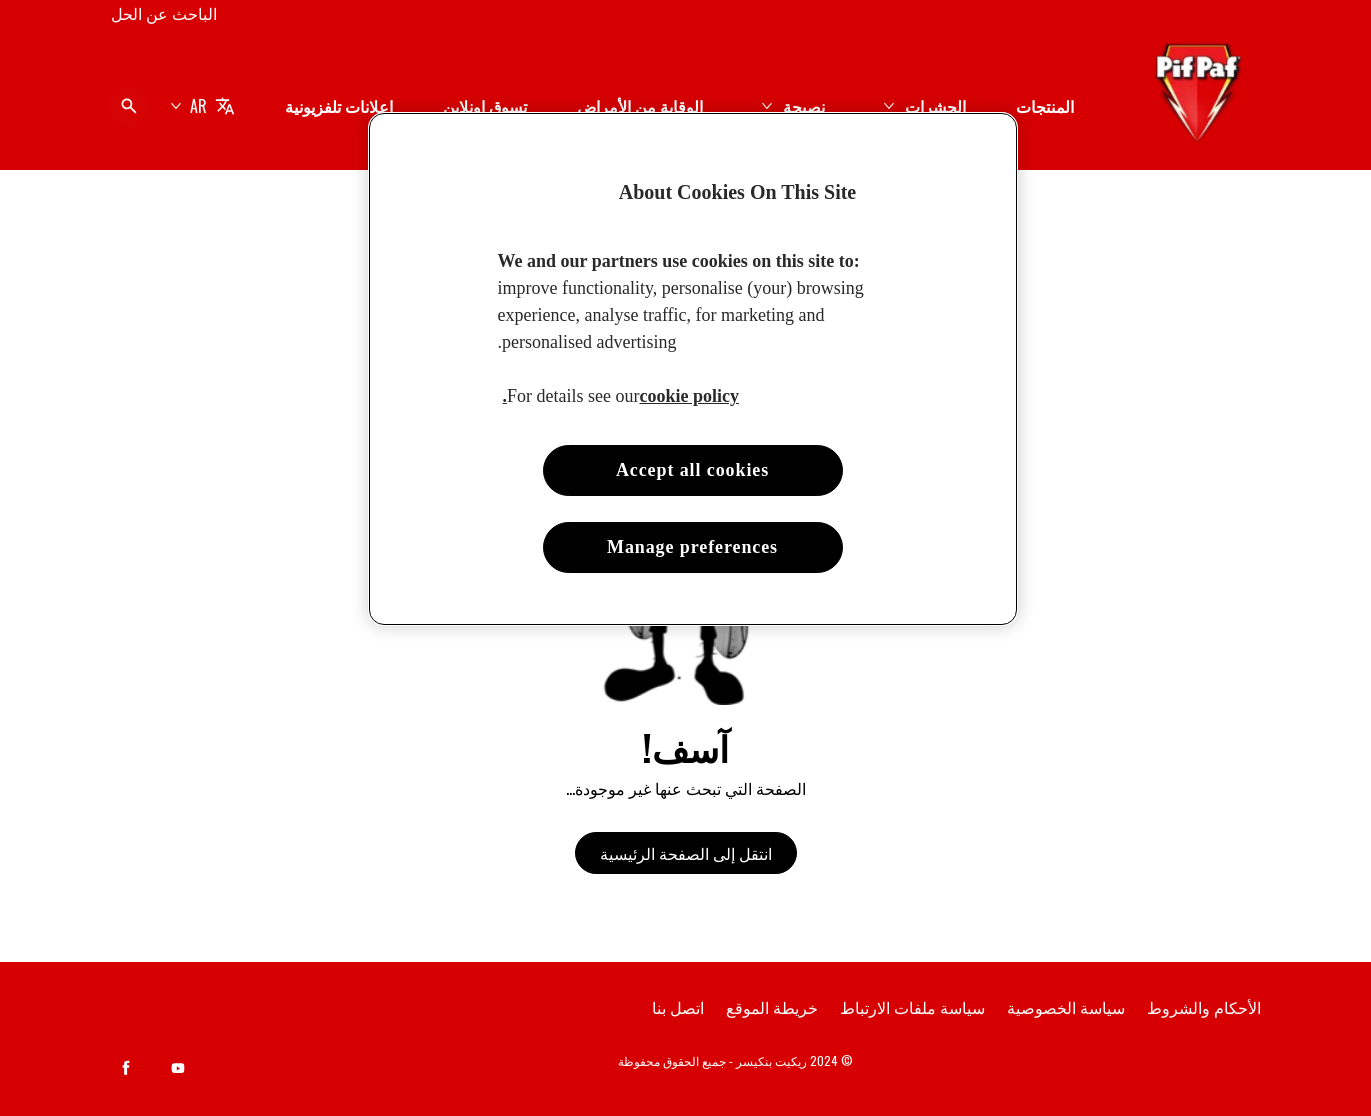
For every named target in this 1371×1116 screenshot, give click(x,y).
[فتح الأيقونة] (129, 106)
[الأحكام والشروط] (1204, 1007)
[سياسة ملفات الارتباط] (912, 1007)
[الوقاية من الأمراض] (640, 106)
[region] (693, 369)
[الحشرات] (935, 106)
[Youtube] (178, 1068)
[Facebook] (126, 1068)
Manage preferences (692, 547)
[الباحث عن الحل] (164, 13)
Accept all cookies (692, 470)
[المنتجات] (1045, 106)
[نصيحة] (804, 106)
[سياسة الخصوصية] (1066, 1007)
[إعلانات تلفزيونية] (339, 106)
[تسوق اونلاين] (485, 106)
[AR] (202, 106)
